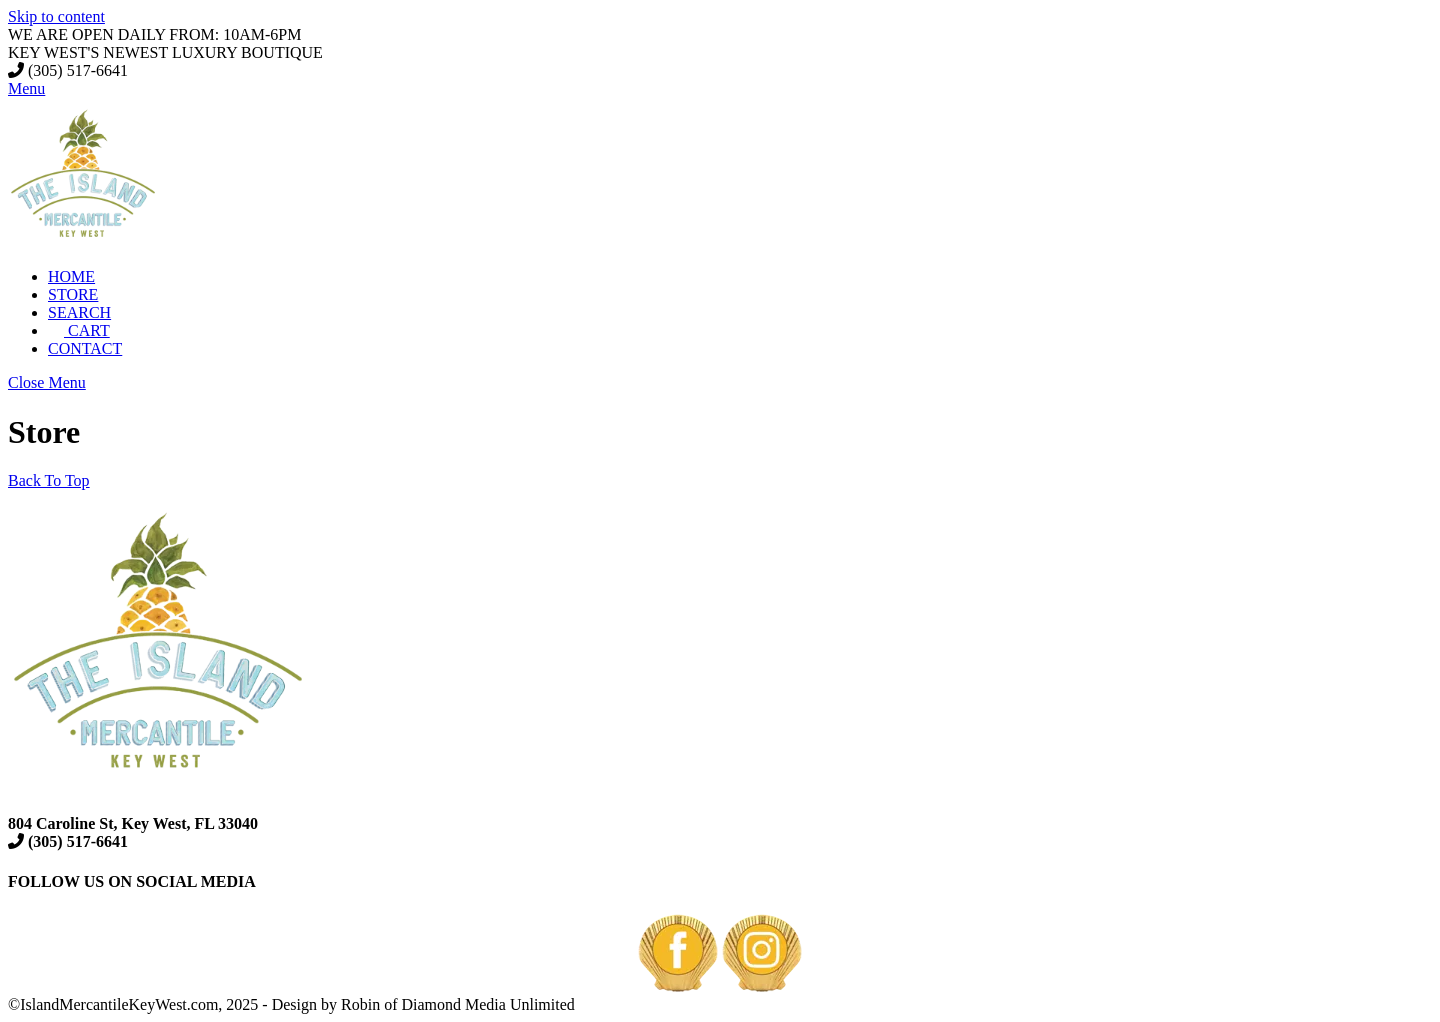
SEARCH (79, 312)
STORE (73, 294)
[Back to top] (49, 480)
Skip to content (56, 16)
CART (79, 330)
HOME (71, 276)
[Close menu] (47, 382)
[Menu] (26, 88)
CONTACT (85, 348)
